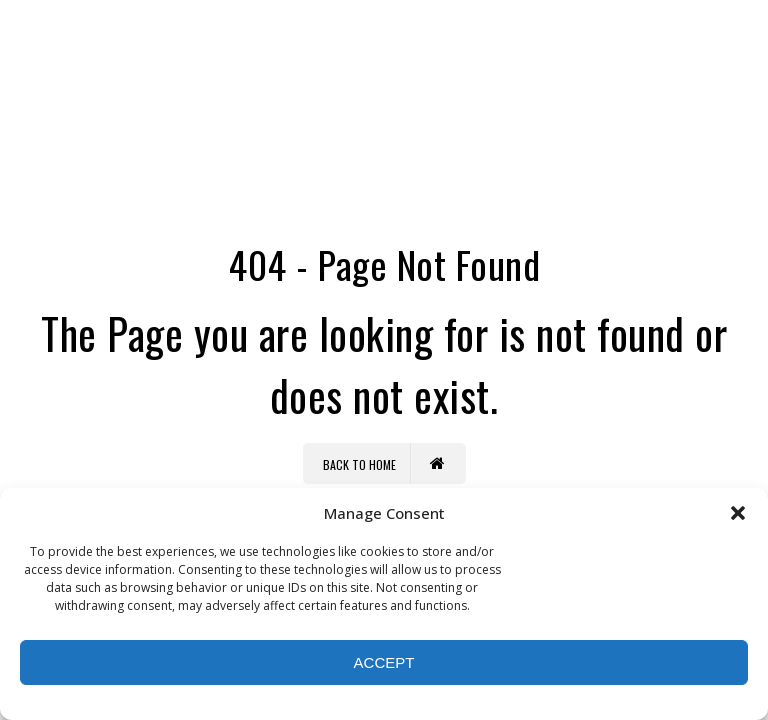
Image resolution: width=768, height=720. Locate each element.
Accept (384, 662)
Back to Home (384, 463)
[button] (738, 513)
